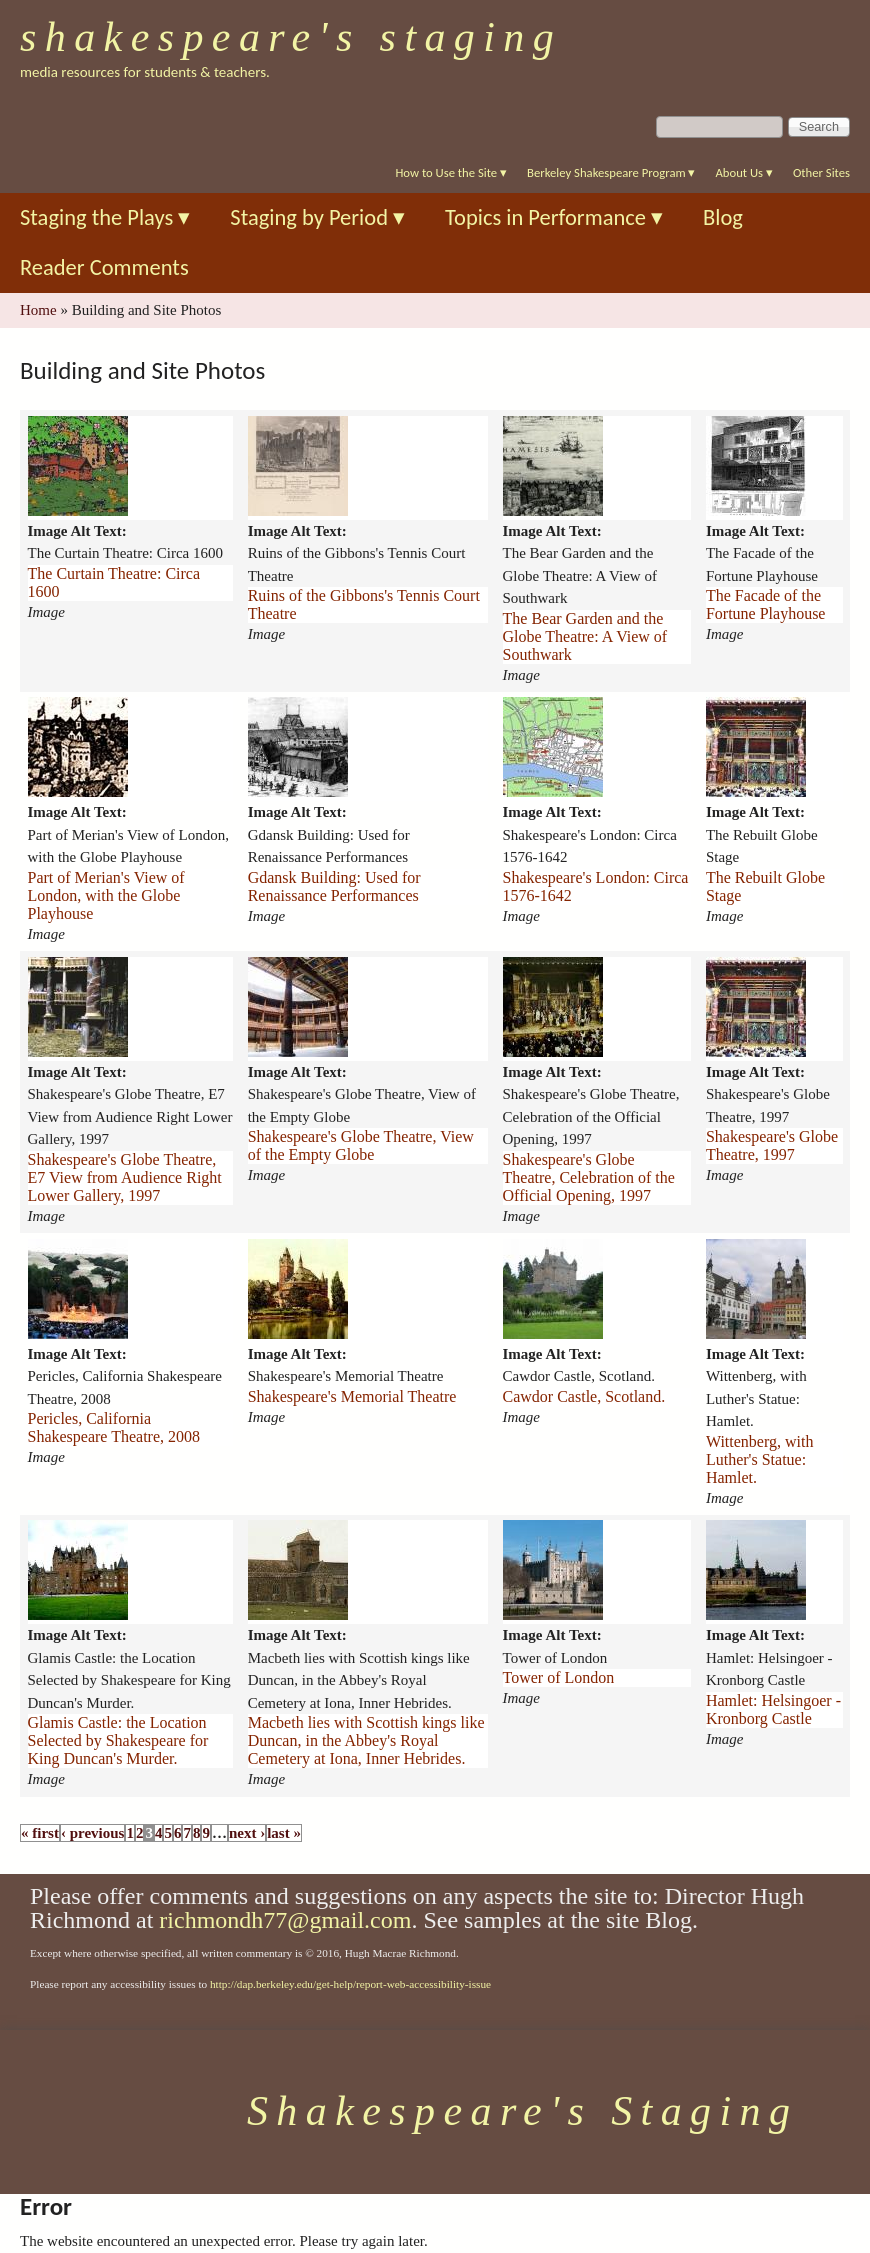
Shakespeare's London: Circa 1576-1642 (596, 886)
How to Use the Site (451, 172)
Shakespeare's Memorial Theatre (352, 1396)
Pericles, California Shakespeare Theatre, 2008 (114, 1427)
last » (284, 1833)
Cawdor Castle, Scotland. (584, 1396)
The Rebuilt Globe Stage (765, 886)
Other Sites (821, 172)
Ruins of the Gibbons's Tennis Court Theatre (364, 604)
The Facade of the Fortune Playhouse (766, 604)
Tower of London (559, 1677)
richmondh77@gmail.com (285, 1920)
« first (40, 1833)
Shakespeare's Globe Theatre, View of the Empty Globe (361, 1145)
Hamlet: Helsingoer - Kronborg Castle (773, 1709)
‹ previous (92, 1833)
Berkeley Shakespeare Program (611, 172)
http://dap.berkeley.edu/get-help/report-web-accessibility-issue (350, 1984)
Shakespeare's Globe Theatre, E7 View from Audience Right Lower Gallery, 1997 (125, 1177)
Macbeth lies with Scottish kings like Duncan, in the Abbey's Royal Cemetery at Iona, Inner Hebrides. (366, 1740)
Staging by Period (317, 217)
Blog (723, 217)
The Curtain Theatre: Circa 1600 (114, 582)
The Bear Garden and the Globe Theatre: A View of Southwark (585, 636)
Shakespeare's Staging (291, 37)
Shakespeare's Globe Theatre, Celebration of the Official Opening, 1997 (589, 1177)
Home (38, 310)
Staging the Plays (105, 217)
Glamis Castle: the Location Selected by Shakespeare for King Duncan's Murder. (118, 1740)
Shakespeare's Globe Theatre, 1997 (772, 1145)
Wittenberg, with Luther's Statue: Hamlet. (759, 1459)
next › (247, 1833)
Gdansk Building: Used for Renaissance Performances (334, 886)
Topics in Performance (554, 217)
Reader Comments (104, 267)
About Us (743, 172)
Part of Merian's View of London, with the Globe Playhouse (106, 895)
